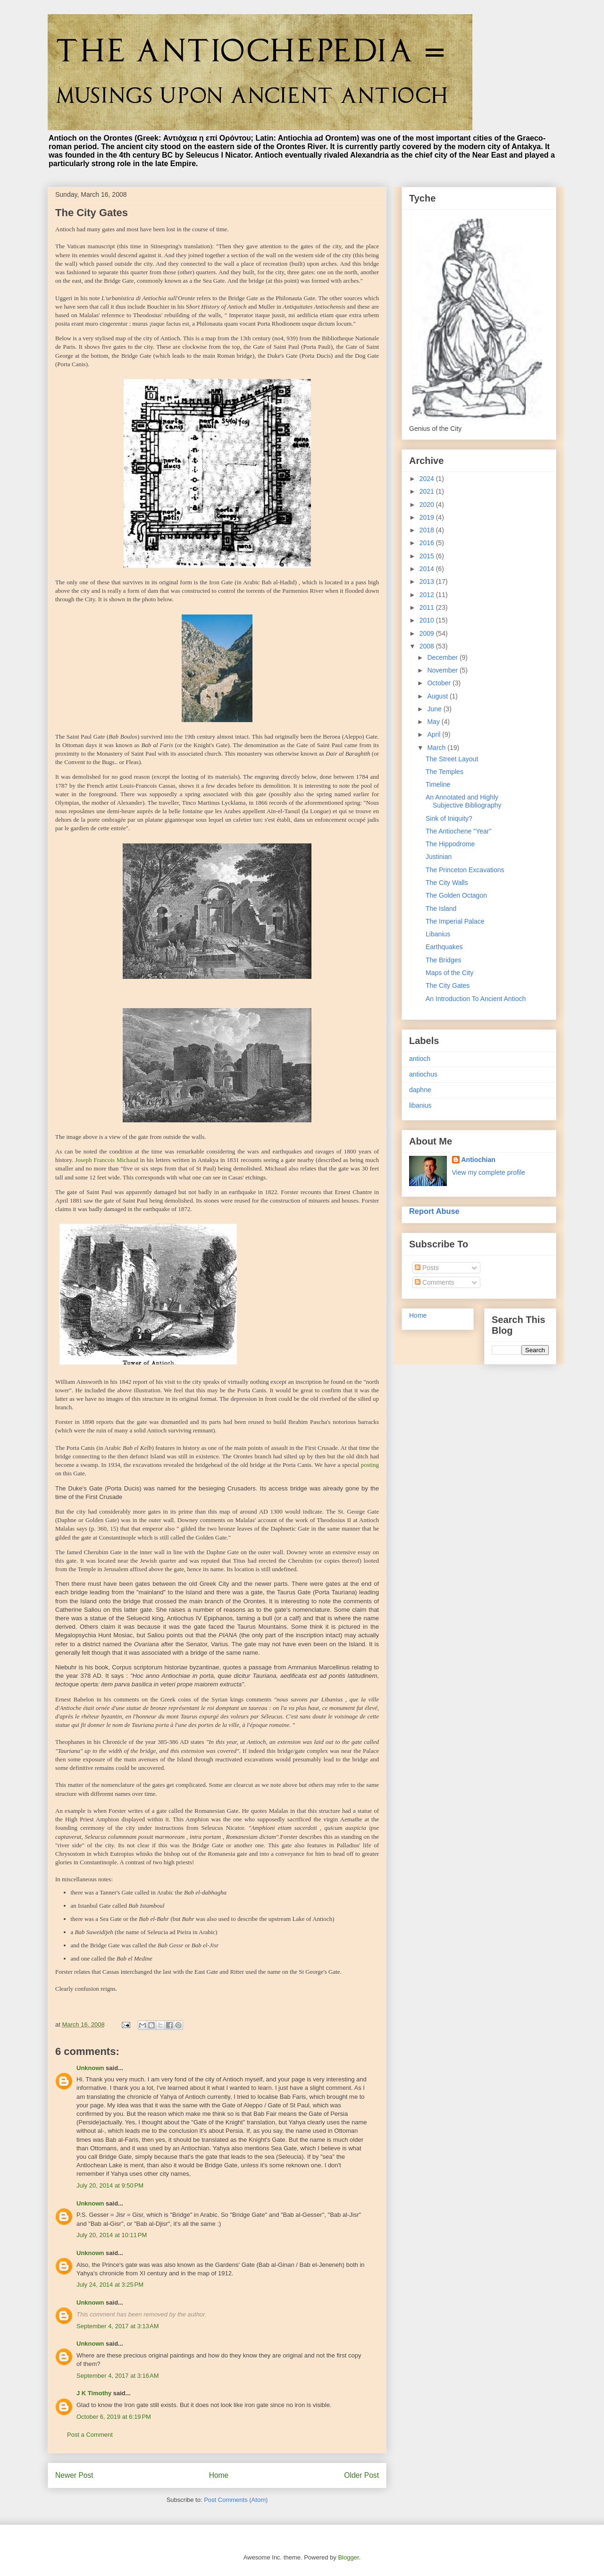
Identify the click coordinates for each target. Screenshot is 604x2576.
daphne (420, 1090)
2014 (427, 568)
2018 (427, 530)
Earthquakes (444, 947)
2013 (427, 581)
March (437, 747)
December (443, 657)
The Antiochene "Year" (458, 831)
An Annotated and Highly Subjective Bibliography (464, 801)
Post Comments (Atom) (236, 2499)
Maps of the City (449, 973)
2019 (427, 517)
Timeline (438, 784)
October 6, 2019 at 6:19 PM (113, 2416)
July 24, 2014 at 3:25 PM (109, 2284)
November (443, 670)
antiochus (423, 1074)
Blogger (348, 2557)
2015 (427, 556)
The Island (441, 908)
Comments (434, 1282)
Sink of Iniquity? (449, 818)
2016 (427, 543)
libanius (420, 1105)
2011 (427, 607)
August (438, 696)
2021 (427, 491)
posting (370, 1464)
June (435, 709)
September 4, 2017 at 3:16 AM (117, 2375)
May (434, 721)
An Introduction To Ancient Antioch (476, 998)
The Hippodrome (450, 844)
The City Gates (448, 985)
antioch (419, 1058)
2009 (427, 633)
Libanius (438, 934)
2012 (427, 594)
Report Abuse (434, 1211)
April (434, 734)
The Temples (444, 771)
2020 (427, 504)
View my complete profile (488, 1172)
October (440, 683)
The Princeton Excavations (465, 870)
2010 (427, 620)
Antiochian (478, 1159)
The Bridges (443, 960)
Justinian (439, 856)
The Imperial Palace (455, 921)
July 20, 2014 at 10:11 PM (111, 2235)
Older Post (361, 2475)
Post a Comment (90, 2434)
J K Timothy (93, 2393)
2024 (427, 478)
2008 (427, 646)
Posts (427, 1267)
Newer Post (74, 2475)
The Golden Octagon (456, 895)
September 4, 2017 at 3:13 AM (117, 2326)
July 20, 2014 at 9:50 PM (109, 2185)
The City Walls (447, 882)
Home (219, 2475)
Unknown (90, 2067)
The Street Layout (452, 759)
